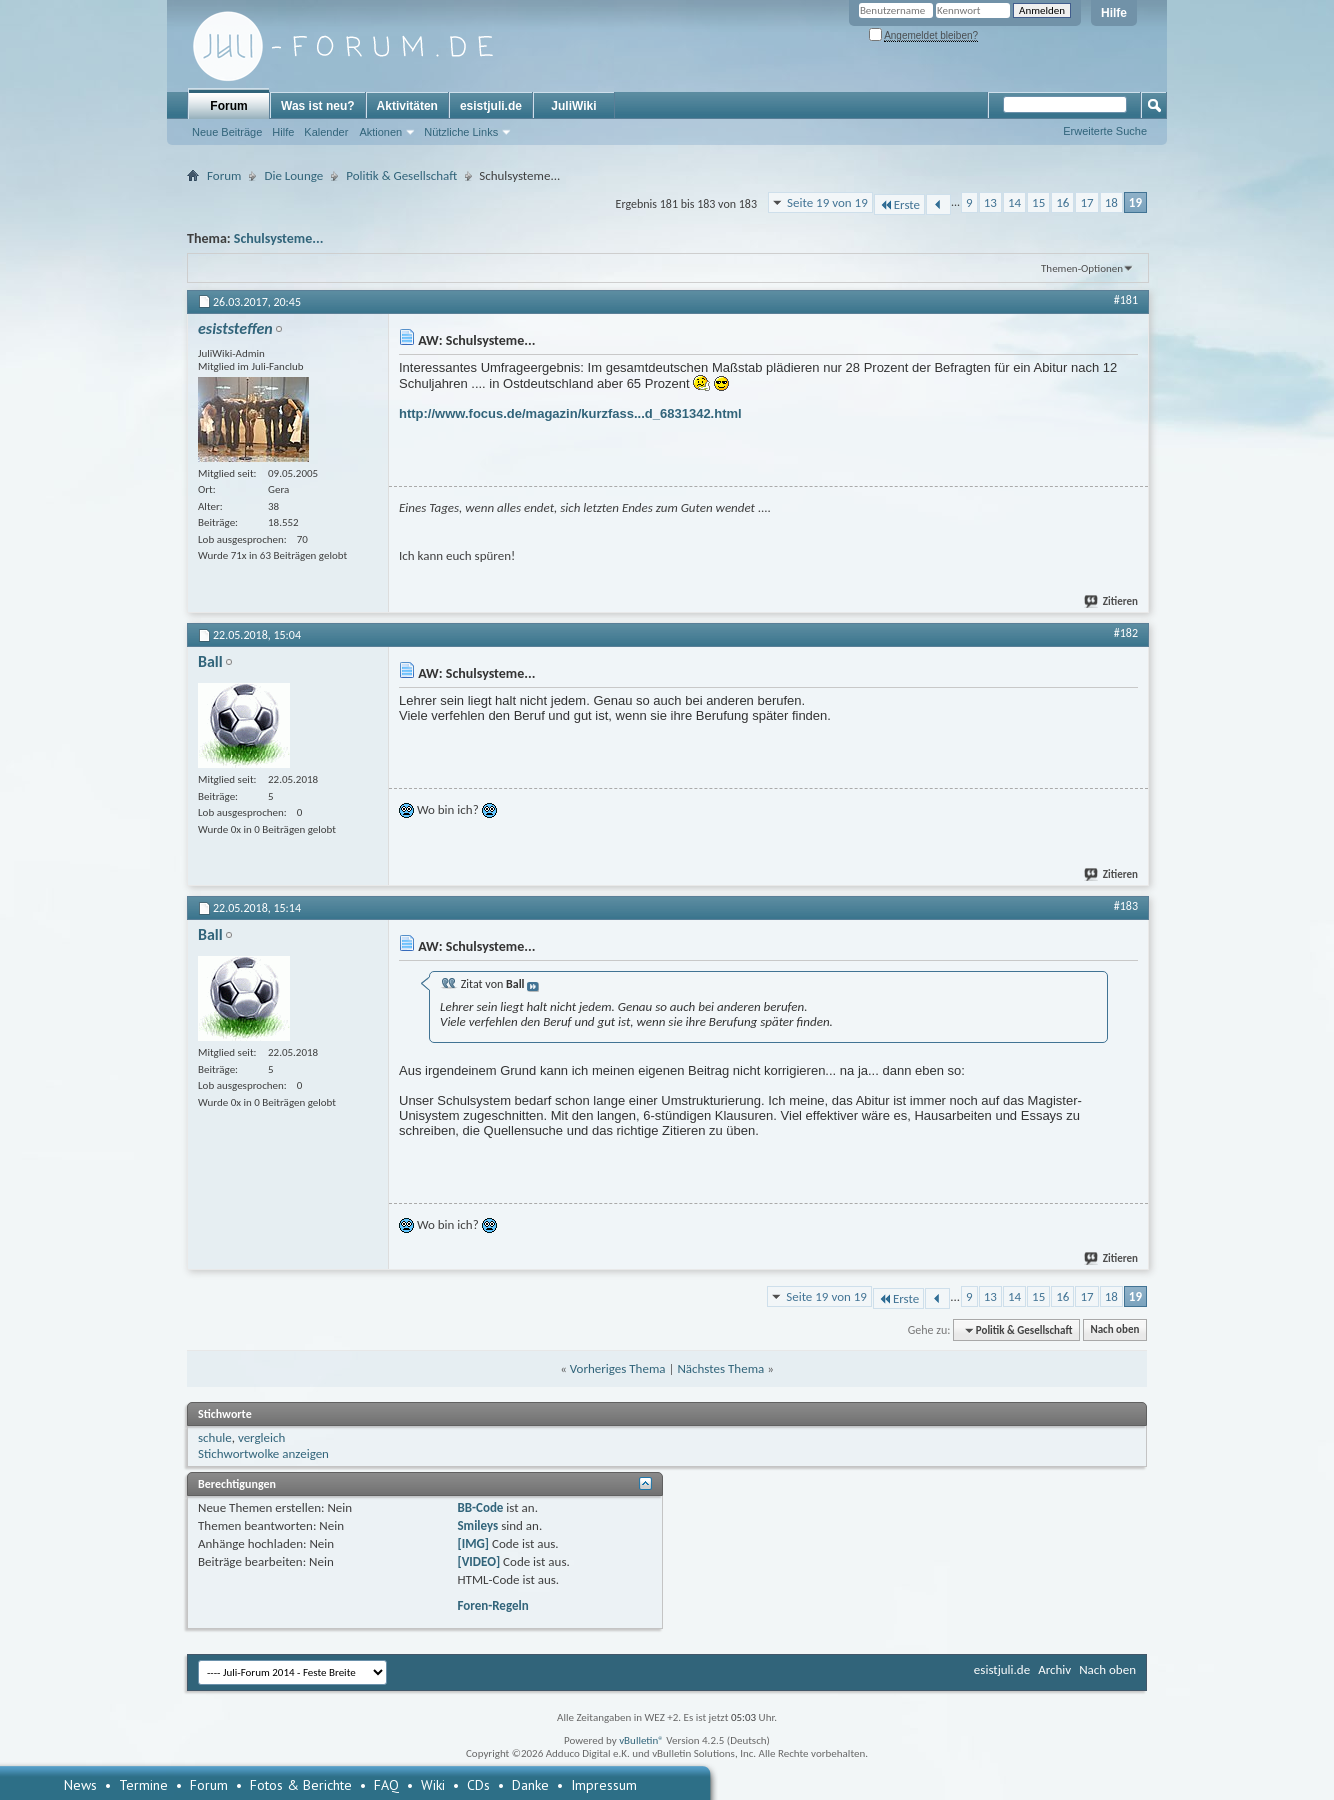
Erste (899, 204)
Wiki (433, 1785)
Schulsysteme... (279, 238)
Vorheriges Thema (618, 1368)
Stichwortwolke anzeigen (263, 1453)
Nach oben (1114, 1330)
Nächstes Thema (720, 1368)
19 (1135, 202)
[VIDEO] (478, 1561)
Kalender (326, 132)
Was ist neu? (318, 106)
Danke (530, 1785)
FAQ (386, 1785)
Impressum (604, 1785)
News (80, 1785)
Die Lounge (293, 175)
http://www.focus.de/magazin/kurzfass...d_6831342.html (570, 413)
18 (1111, 202)
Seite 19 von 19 (827, 202)
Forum (228, 106)
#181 (1126, 300)
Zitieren (1112, 601)
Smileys (477, 1525)
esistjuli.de (491, 106)
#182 (1126, 633)
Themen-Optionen (1082, 268)
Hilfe (1114, 13)
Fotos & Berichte (301, 1785)
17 (1086, 202)
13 (990, 202)
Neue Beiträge (227, 132)
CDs (478, 1785)
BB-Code (480, 1507)
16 (1062, 202)
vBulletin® (641, 1740)
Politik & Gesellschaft (401, 175)
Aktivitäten (407, 106)
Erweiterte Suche (1105, 131)
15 (1038, 202)
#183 (1126, 906)
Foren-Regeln (492, 1605)
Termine (143, 1785)
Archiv (1054, 1669)
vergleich (261, 1437)
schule (215, 1437)
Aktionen (380, 132)
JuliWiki (573, 106)
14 (1014, 202)
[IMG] (473, 1543)
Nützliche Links (461, 132)
